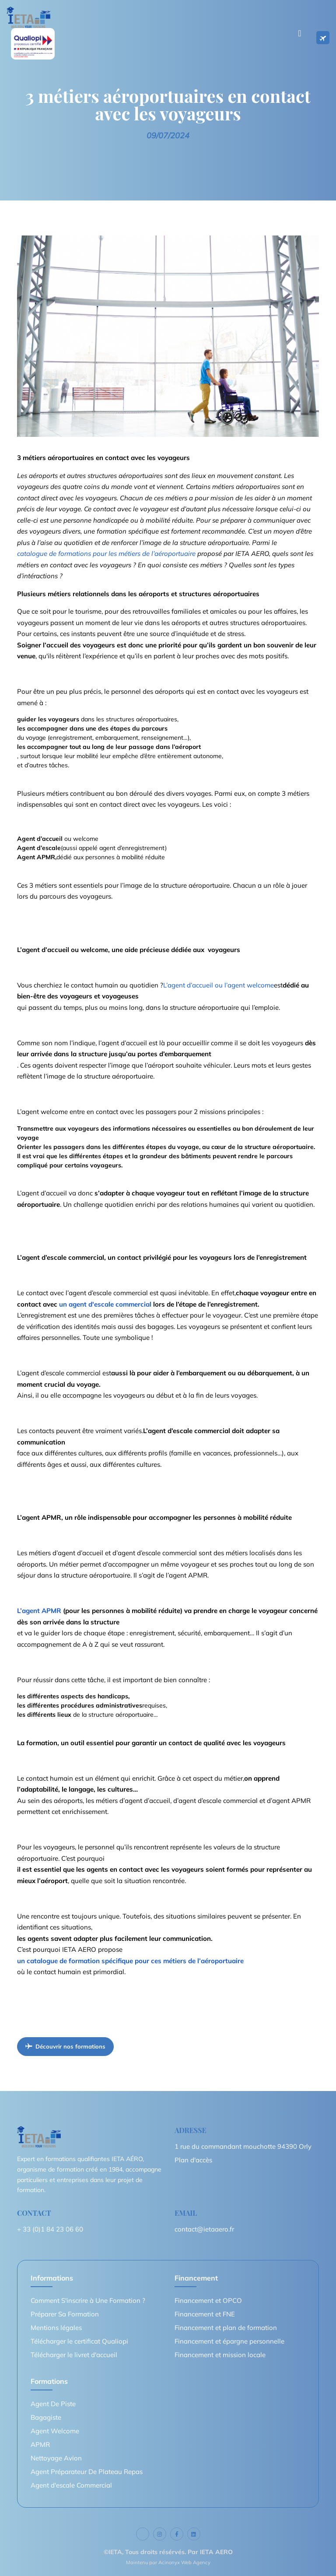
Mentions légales (56, 2327)
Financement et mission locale (220, 2355)
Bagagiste (46, 2417)
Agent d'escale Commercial (71, 2485)
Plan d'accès (193, 2160)
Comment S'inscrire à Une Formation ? (88, 2300)
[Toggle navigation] (299, 33)
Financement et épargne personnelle (229, 2341)
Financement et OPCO (208, 2300)
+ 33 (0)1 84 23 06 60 (50, 2229)
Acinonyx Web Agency (184, 2562)
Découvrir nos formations (65, 2046)
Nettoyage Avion (56, 2458)
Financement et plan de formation (226, 2327)
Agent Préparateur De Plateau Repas (87, 2471)
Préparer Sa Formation (65, 2314)
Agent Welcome (55, 2431)
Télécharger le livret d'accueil (74, 2355)
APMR (40, 2444)
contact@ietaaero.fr (204, 2229)
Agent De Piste (53, 2404)
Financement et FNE (205, 2314)
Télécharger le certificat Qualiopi (79, 2341)
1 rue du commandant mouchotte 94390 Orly (243, 2146)
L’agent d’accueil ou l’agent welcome (218, 985)
